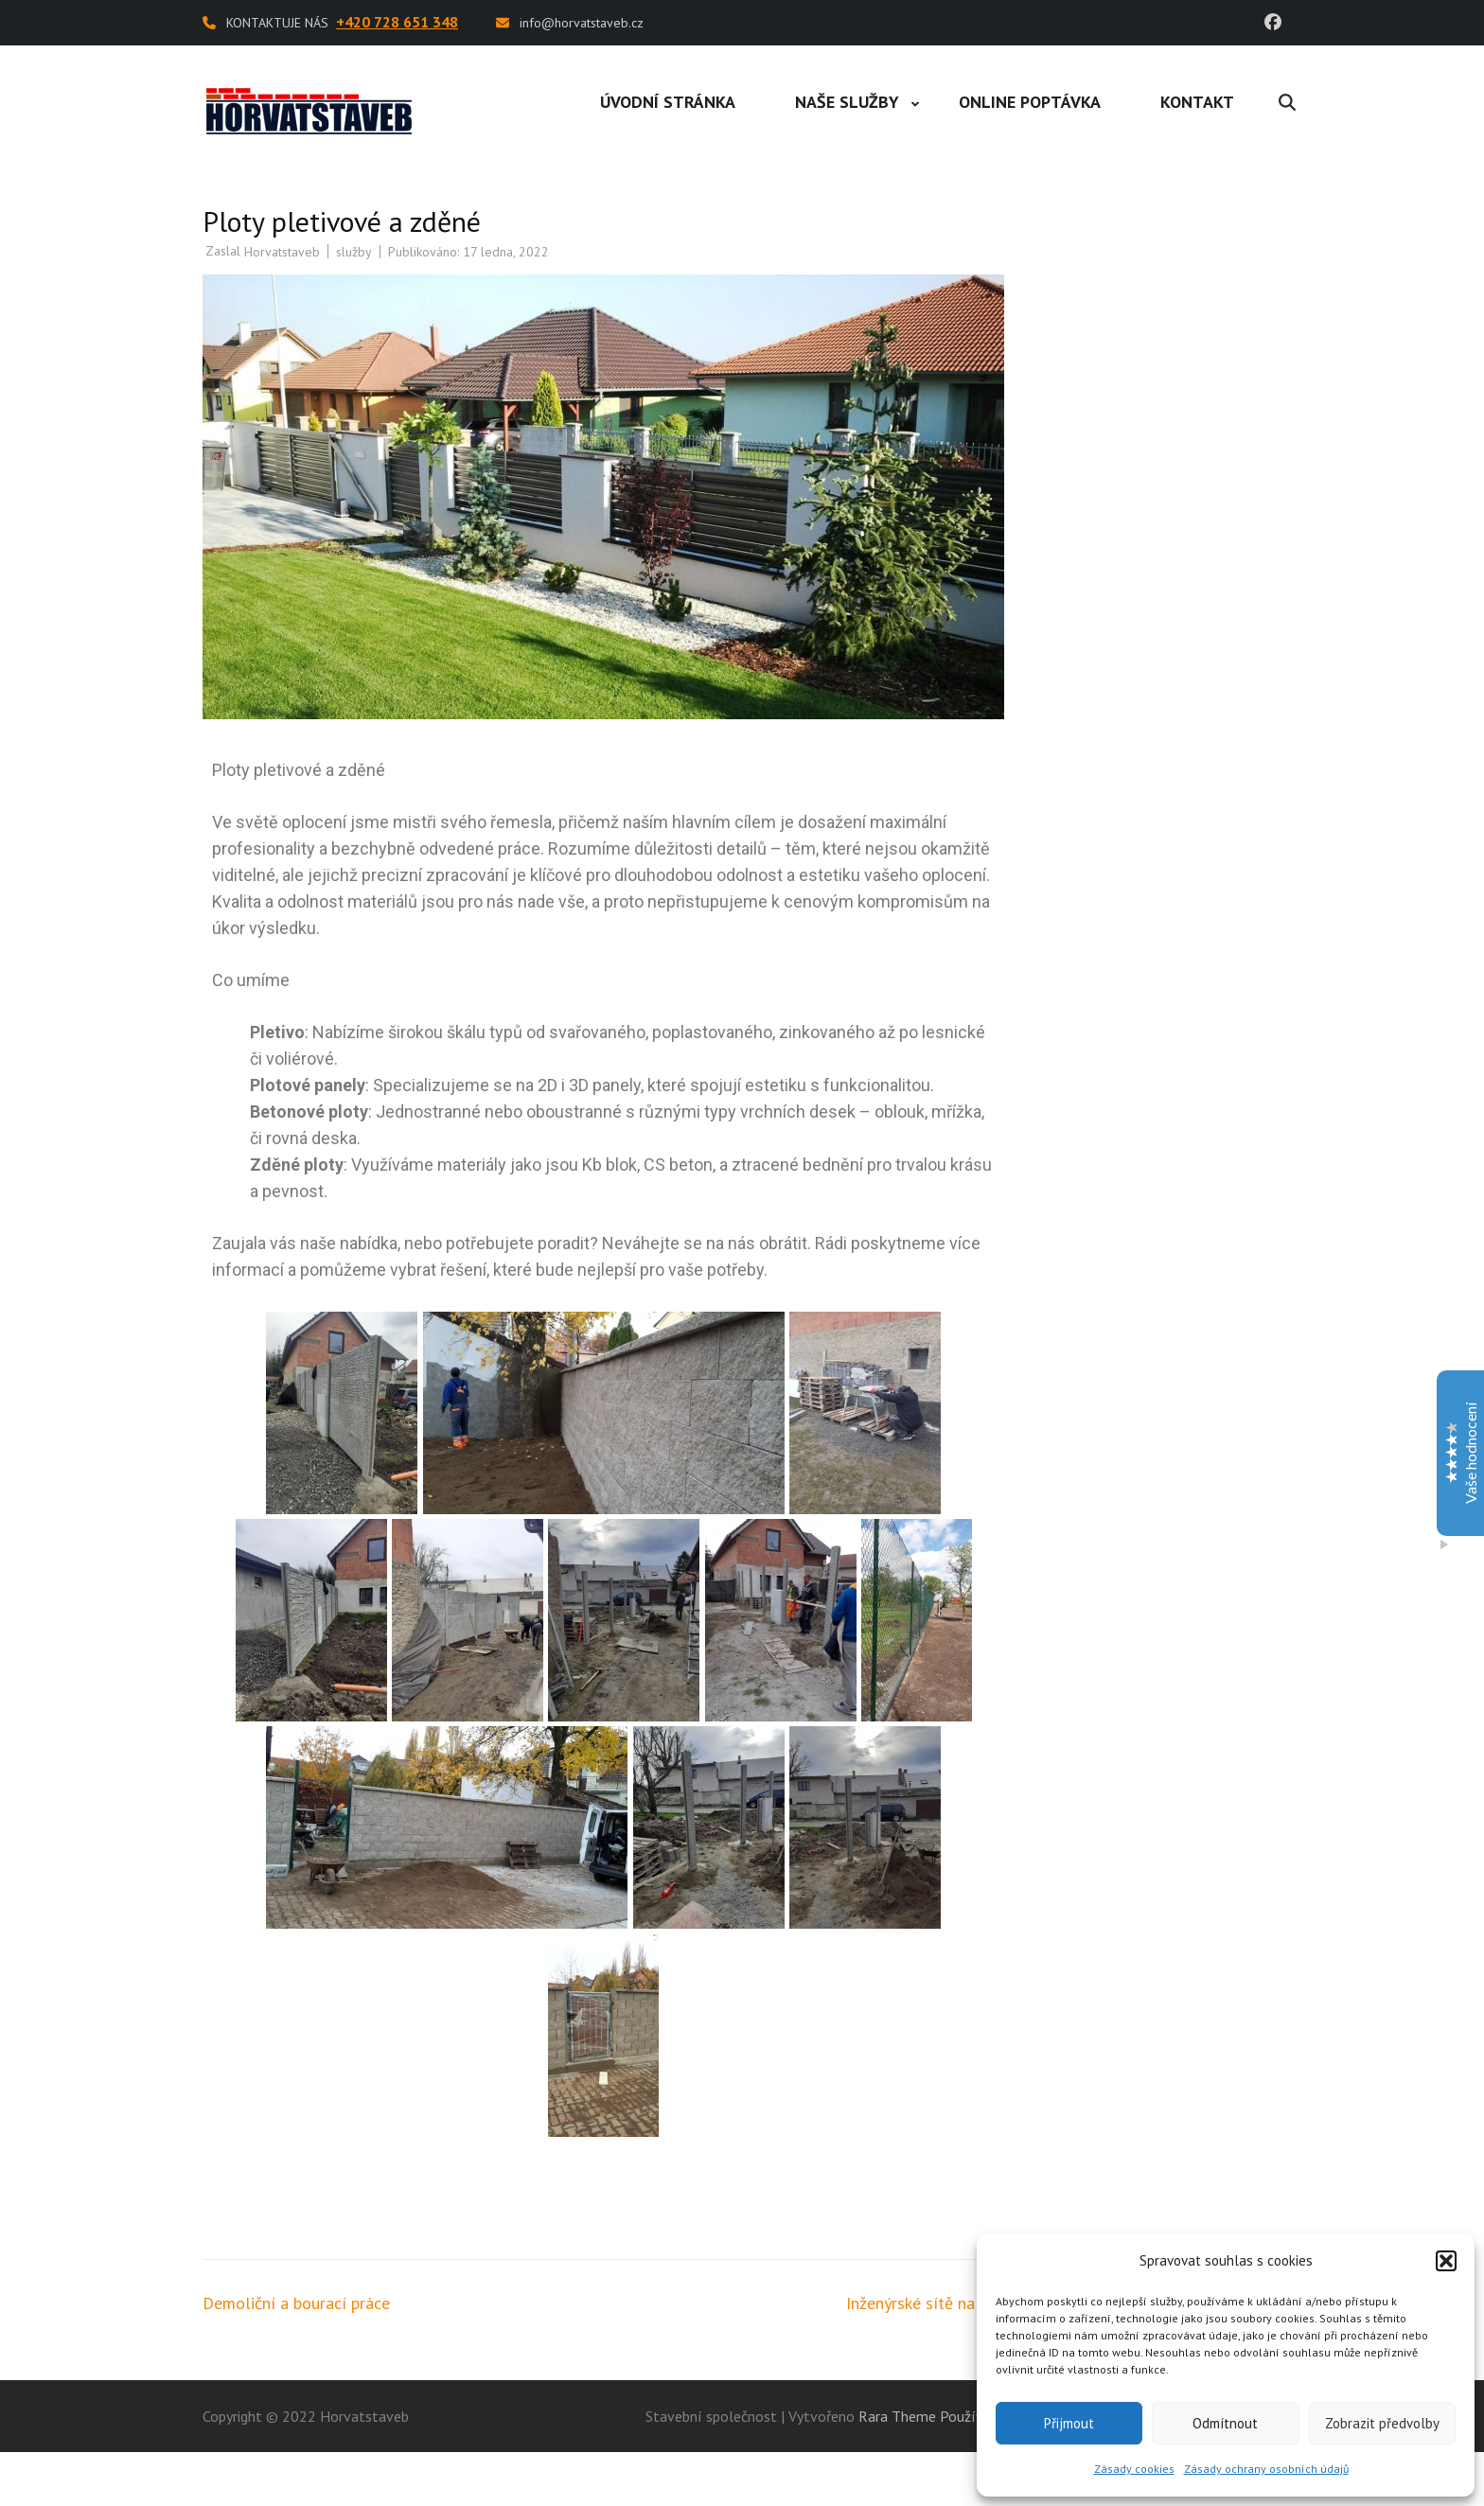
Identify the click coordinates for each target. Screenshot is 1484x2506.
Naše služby (847, 102)
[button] (1446, 2260)
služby (354, 251)
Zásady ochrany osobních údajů (1266, 2469)
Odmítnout (1225, 2423)
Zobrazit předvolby (1382, 2423)
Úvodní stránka (667, 102)
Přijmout (1069, 2423)
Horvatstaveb (282, 251)
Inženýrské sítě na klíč (925, 2303)
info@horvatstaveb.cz (582, 22)
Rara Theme (897, 2416)
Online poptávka (1030, 102)
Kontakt (1197, 102)
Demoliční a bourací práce (296, 2303)
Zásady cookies (1134, 2469)
